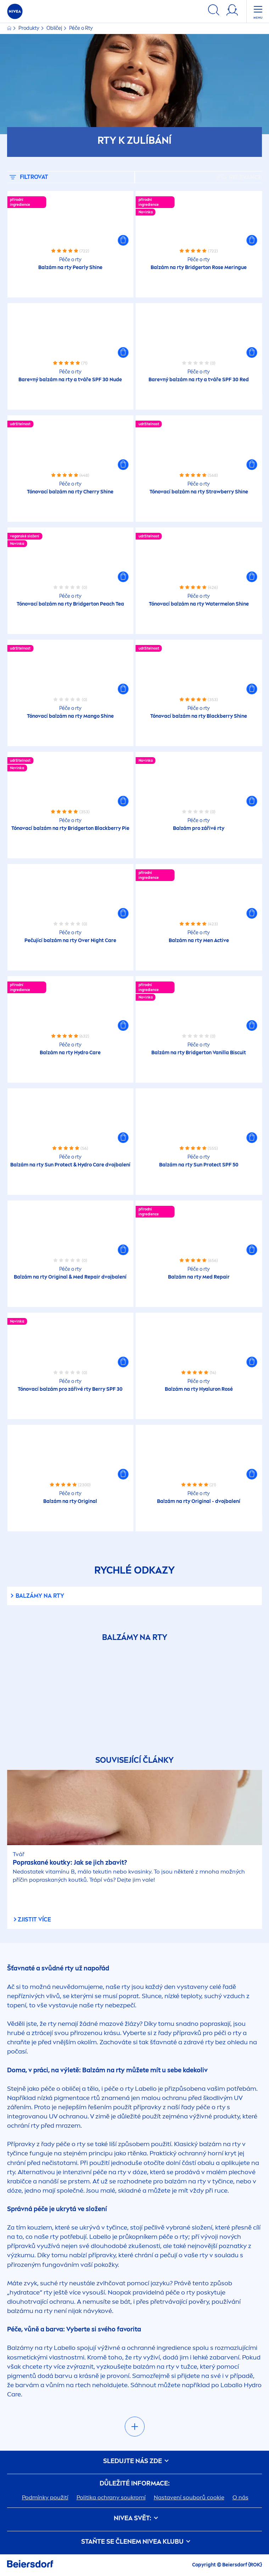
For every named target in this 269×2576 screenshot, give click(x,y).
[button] (123, 240)
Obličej (54, 28)
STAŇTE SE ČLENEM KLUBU (134, 2541)
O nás (240, 2497)
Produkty (29, 28)
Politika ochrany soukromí (111, 2497)
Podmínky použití (45, 2497)
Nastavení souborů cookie (189, 2497)
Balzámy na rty (40, 1595)
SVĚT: (135, 2518)
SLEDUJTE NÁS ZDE (134, 2461)
